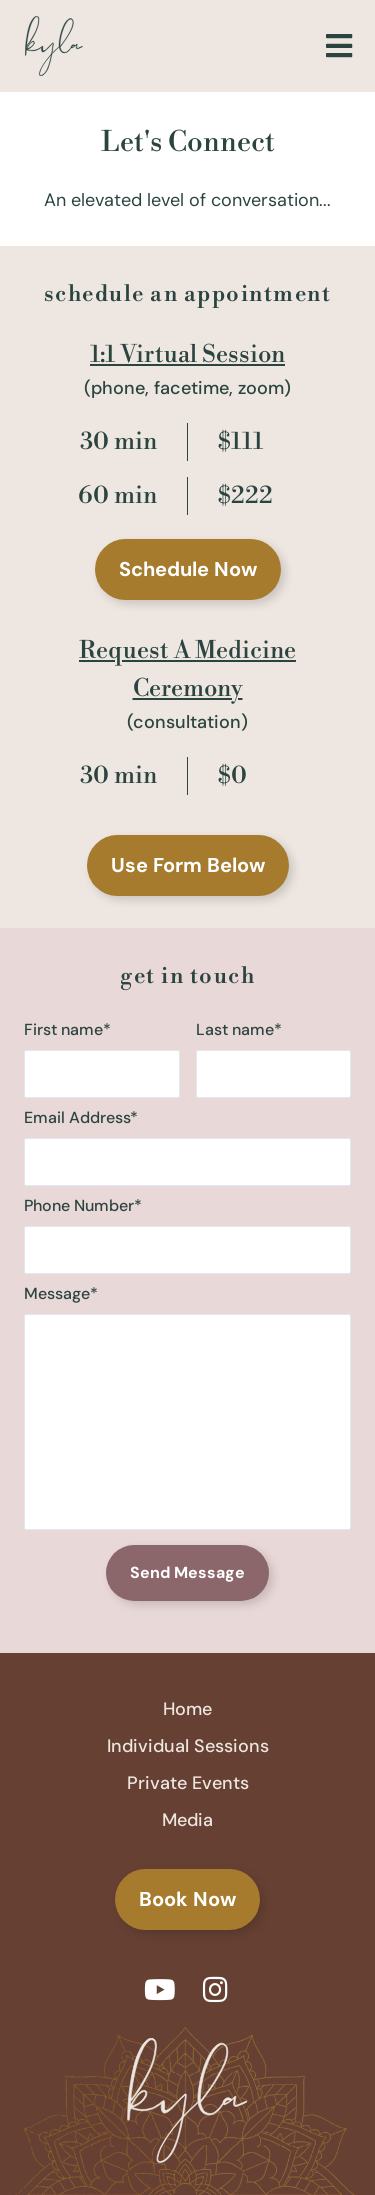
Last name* (274, 1058)
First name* (102, 1058)
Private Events (188, 1783)
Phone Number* (187, 1234)
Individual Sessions (188, 1746)
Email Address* (187, 1146)
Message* (187, 1410)
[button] (338, 46)
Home (187, 1709)
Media (187, 1820)
